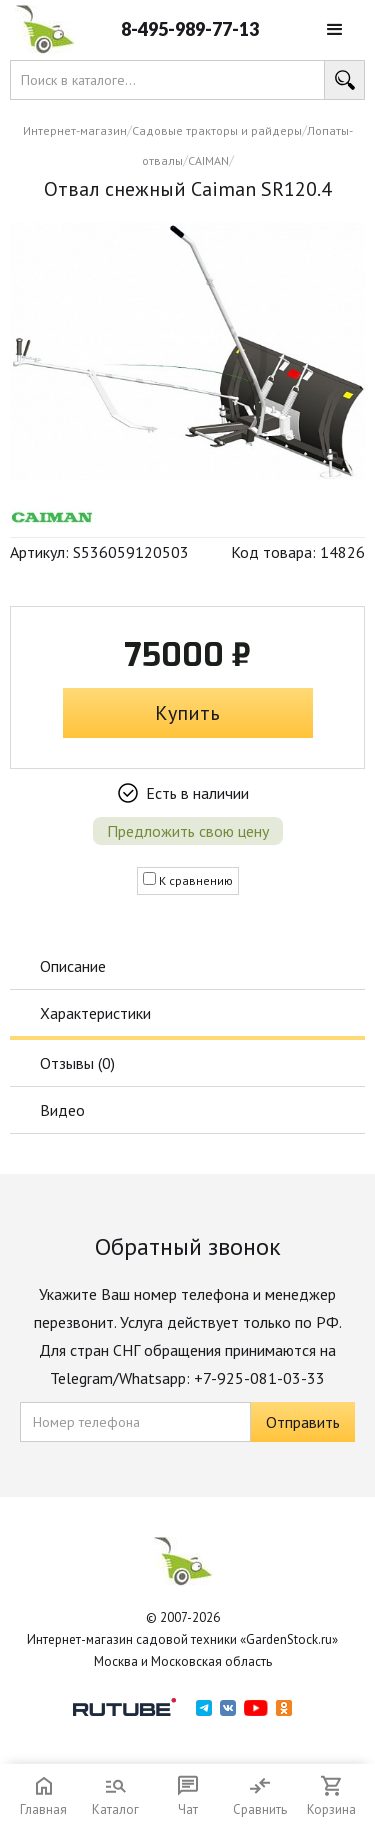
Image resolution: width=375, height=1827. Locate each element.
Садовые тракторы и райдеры (217, 130)
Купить (187, 713)
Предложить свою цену (188, 831)
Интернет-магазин (75, 130)
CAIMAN (208, 160)
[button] (335, 30)
